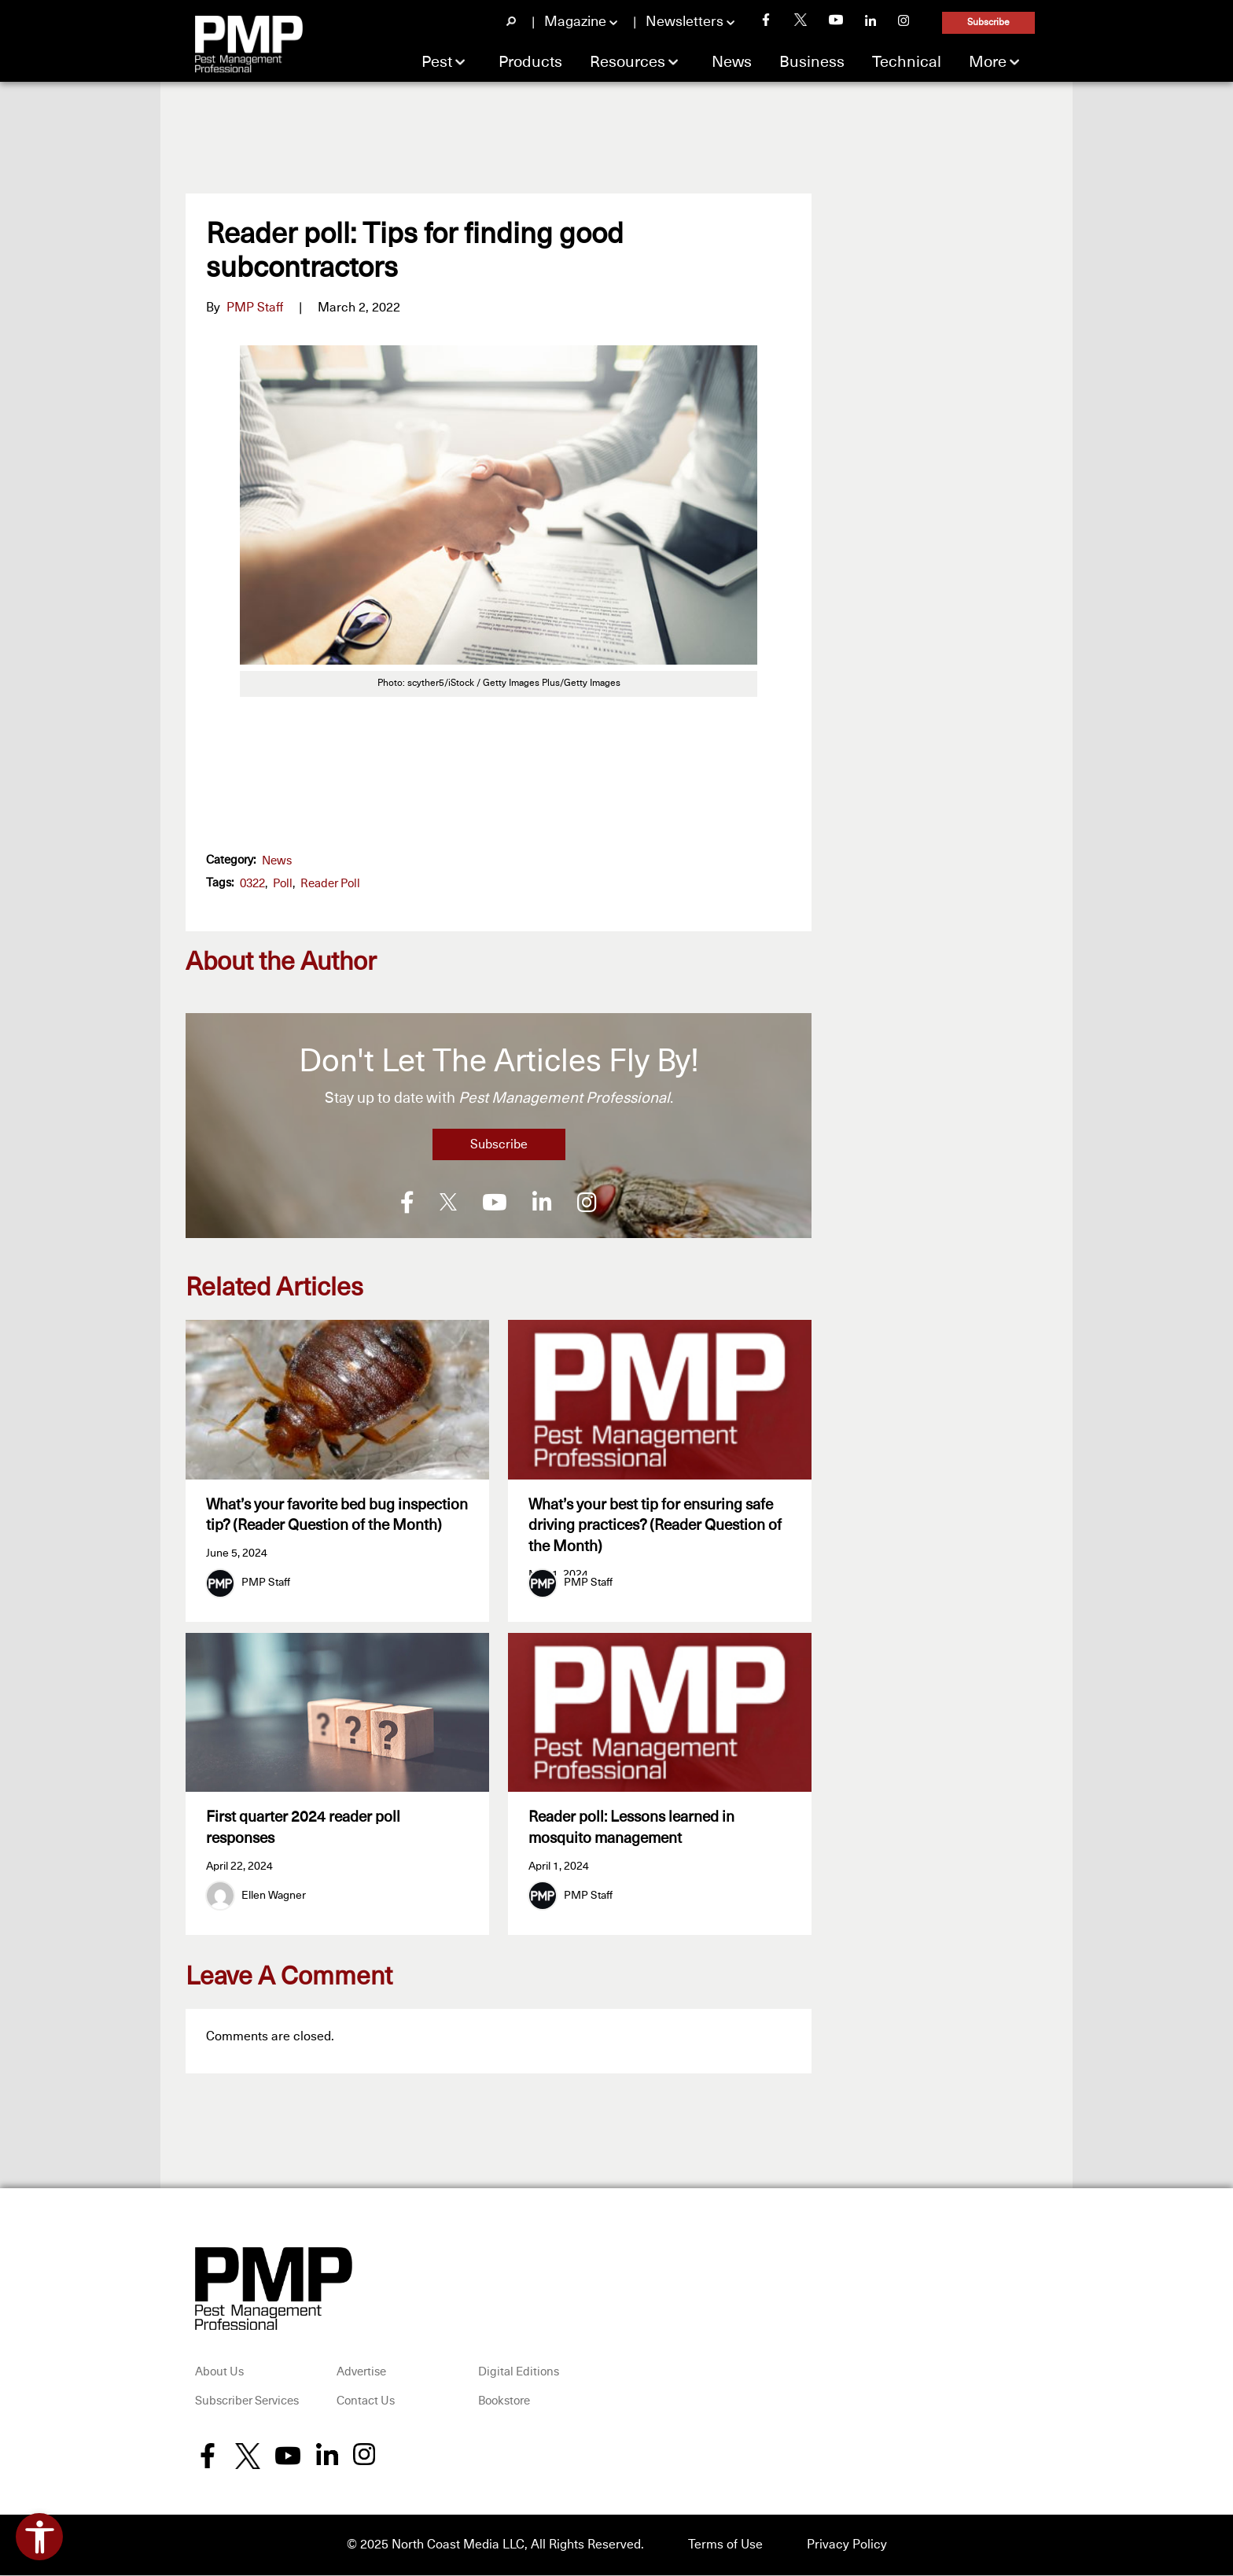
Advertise (361, 2373)
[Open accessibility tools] (39, 2536)
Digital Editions (518, 2373)
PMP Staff (254, 307)
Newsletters (684, 22)
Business (812, 62)
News (732, 62)
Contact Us (366, 2403)
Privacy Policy (847, 2546)
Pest (436, 62)
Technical (906, 62)
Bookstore (504, 2403)
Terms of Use (725, 2546)
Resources (627, 62)
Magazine (575, 22)
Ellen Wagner (273, 1897)
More (988, 62)
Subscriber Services (247, 2403)
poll (283, 884)
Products (530, 62)
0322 (252, 884)
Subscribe (988, 23)
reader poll (330, 884)
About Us (219, 2373)
